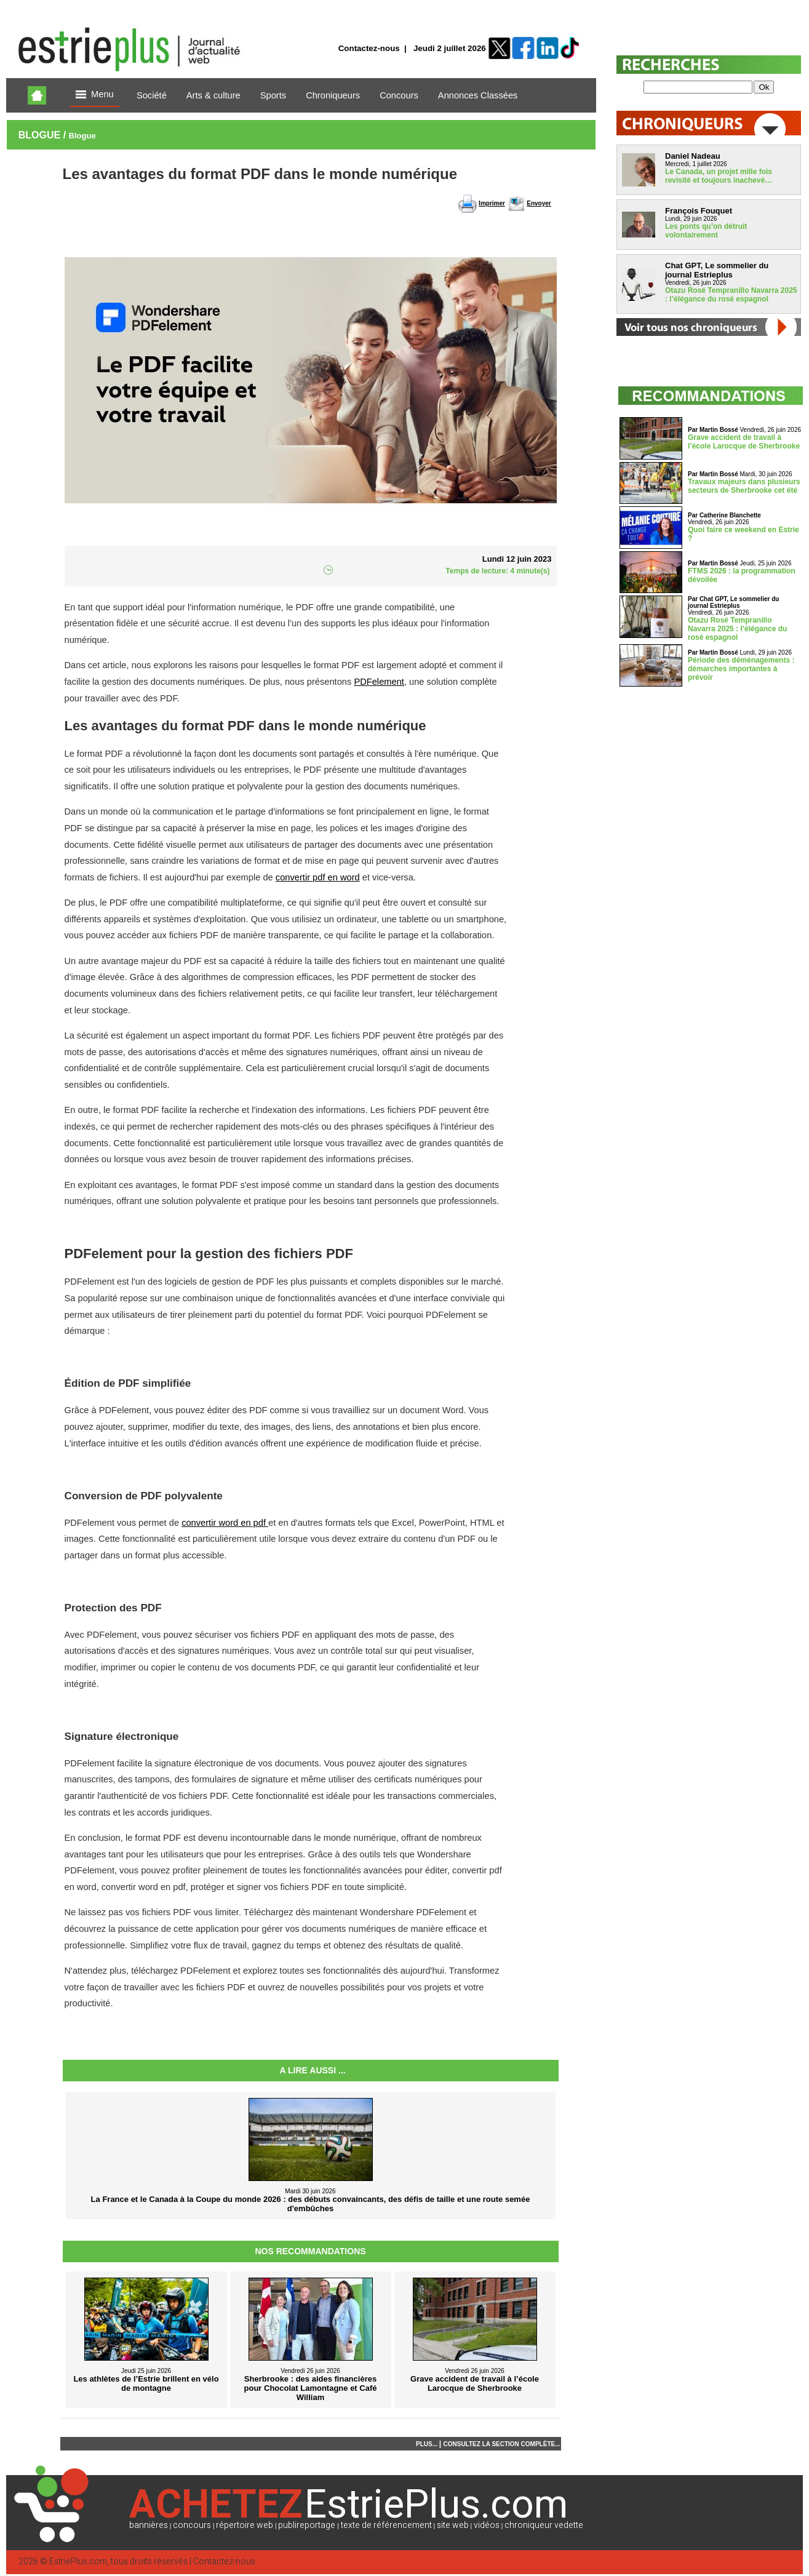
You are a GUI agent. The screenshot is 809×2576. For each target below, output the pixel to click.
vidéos (487, 2525)
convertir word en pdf (224, 1523)
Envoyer (539, 203)
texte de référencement (386, 2525)
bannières (148, 2525)
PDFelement (379, 682)
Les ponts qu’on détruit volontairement (706, 230)
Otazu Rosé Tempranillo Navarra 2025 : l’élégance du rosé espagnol (731, 294)
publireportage (306, 2525)
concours (192, 2525)
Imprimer (492, 203)
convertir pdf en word (318, 877)
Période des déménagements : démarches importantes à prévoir (741, 669)
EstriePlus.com (78, 2561)
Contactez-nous (369, 48)
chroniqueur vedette (543, 2525)
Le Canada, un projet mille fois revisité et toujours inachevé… (718, 176)
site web (453, 2525)
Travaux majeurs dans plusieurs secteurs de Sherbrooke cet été (744, 486)
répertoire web (244, 2525)
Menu (94, 95)
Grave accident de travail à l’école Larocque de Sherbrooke (744, 441)
